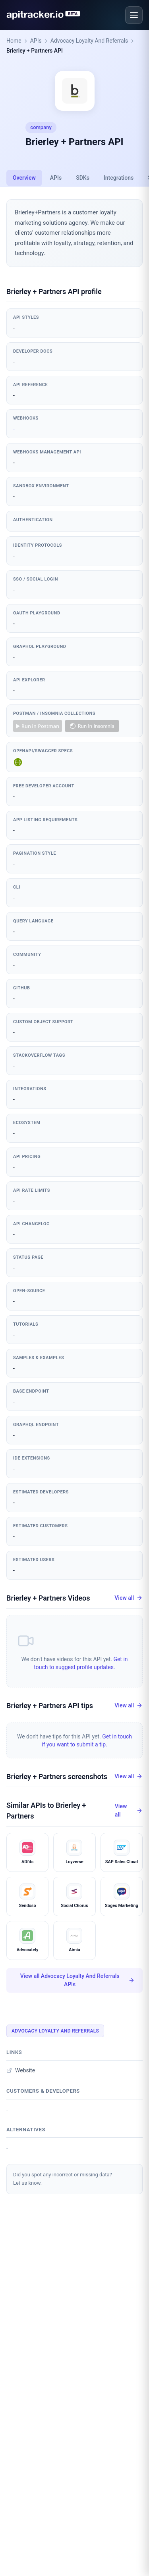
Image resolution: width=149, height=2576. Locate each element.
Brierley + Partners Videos (48, 1598)
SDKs (82, 178)
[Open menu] (134, 15)
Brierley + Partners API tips (49, 1705)
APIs (36, 40)
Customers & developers (43, 2091)
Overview (24, 178)
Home (13, 40)
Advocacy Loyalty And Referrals (89, 40)
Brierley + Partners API (34, 50)
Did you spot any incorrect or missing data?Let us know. (62, 2179)
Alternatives (25, 2130)
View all (128, 1598)
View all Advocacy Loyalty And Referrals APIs (77, 1980)
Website (20, 2070)
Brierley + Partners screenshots (56, 1776)
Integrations (119, 178)
